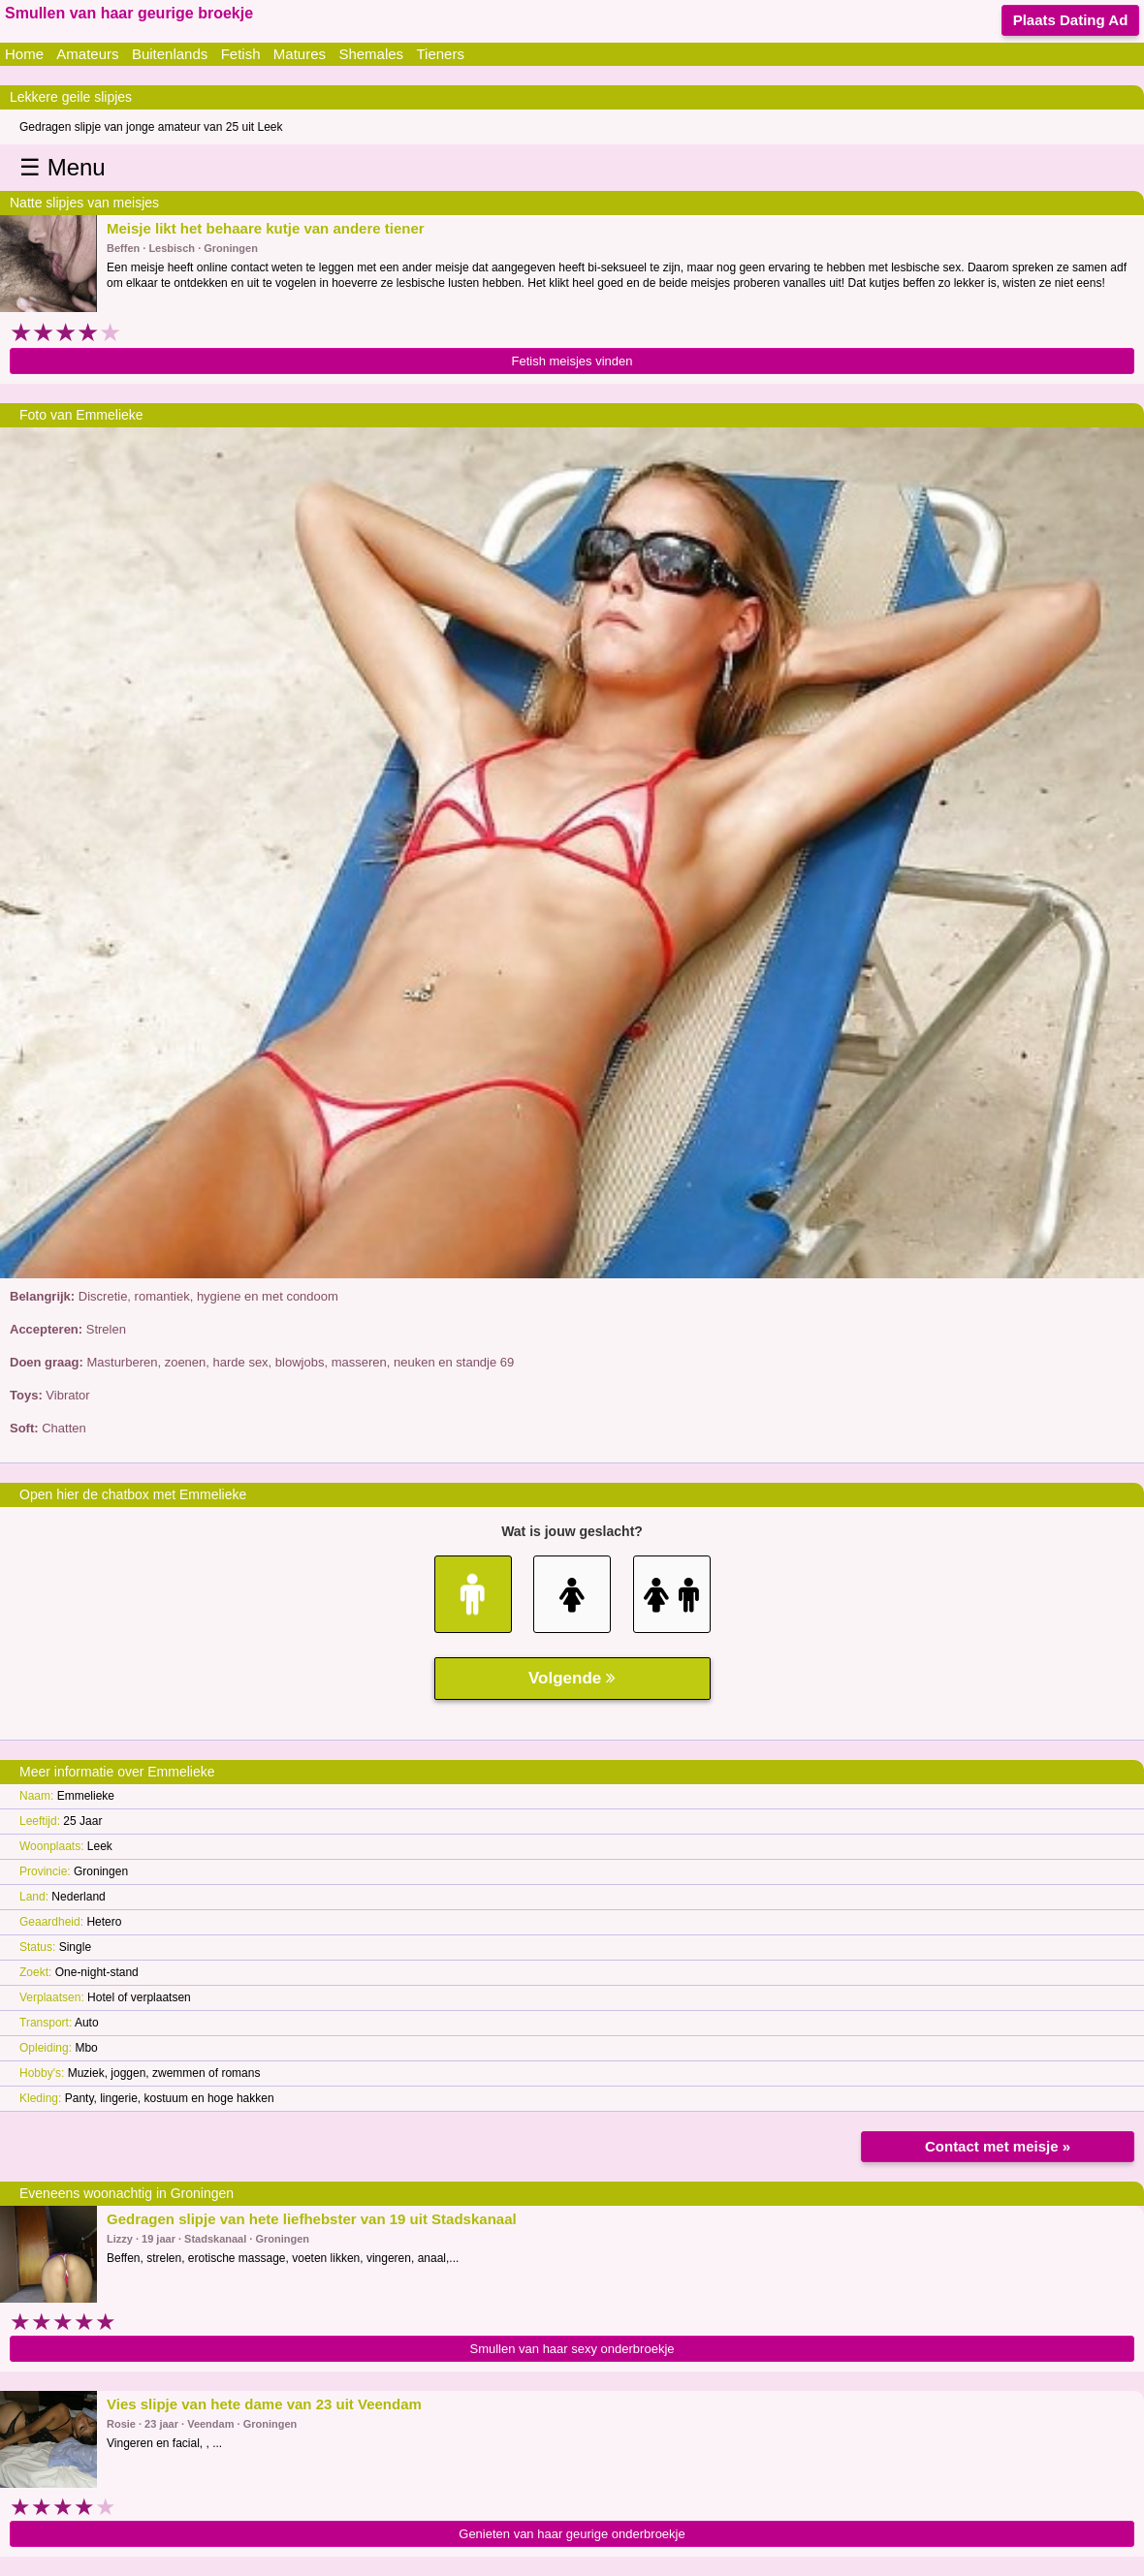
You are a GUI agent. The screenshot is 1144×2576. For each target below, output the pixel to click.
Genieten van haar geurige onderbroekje (571, 2534)
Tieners (439, 54)
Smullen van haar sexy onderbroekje (571, 2348)
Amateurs (87, 54)
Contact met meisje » (997, 2146)
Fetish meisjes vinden (572, 361)
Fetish (241, 54)
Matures (299, 54)
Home (24, 54)
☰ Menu (62, 167)
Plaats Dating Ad (1070, 20)
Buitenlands (169, 54)
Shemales (370, 54)
